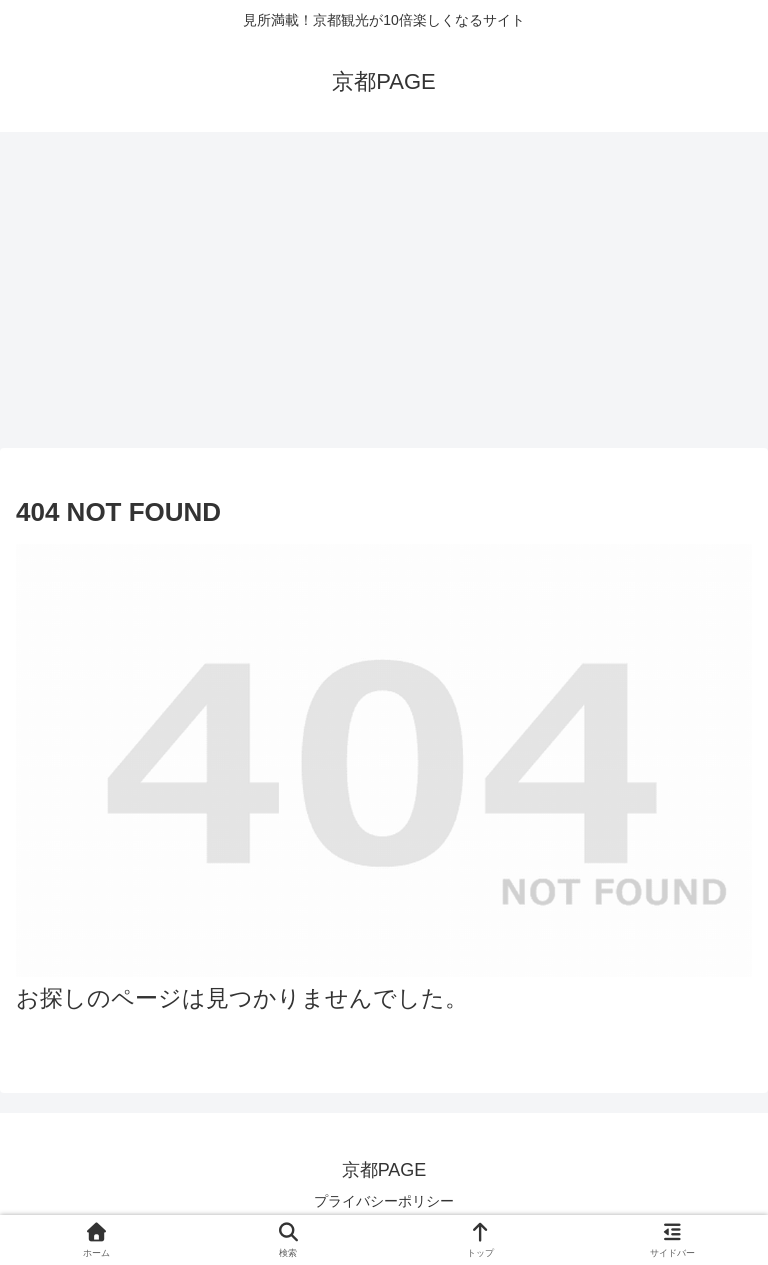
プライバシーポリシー (384, 1201)
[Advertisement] (384, 296)
